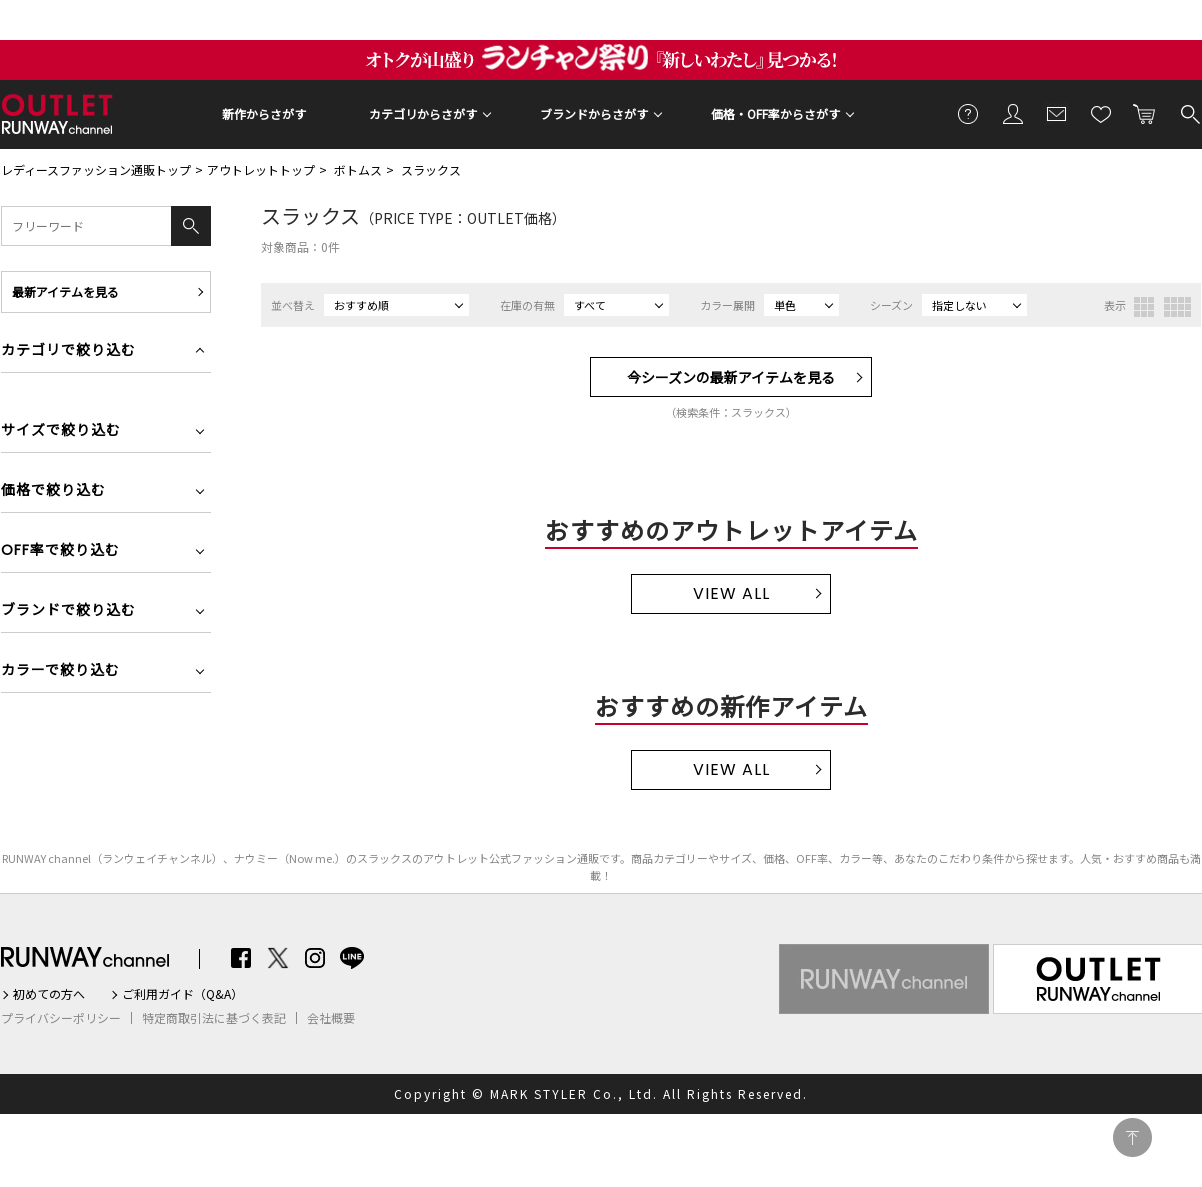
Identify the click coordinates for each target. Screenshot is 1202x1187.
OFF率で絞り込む (60, 551)
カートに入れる (1145, 113)
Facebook (241, 958)
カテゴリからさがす (423, 113)
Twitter (278, 958)
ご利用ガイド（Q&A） (182, 994)
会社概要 (331, 1018)
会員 (1013, 113)
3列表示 (1144, 307)
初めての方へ (49, 994)
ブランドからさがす (594, 113)
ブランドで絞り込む (68, 611)
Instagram (315, 958)
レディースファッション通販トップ (96, 169)
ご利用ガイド (969, 113)
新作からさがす (264, 113)
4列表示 (1177, 307)
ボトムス (358, 169)
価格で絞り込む (53, 491)
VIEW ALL (731, 593)
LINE (352, 958)
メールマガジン (1057, 113)
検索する (1189, 113)
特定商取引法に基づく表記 (214, 1018)
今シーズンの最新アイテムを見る (731, 377)
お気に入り (1101, 113)
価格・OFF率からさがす (775, 113)
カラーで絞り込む (60, 671)
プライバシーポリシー (61, 1018)
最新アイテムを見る (65, 291)
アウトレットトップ (261, 169)
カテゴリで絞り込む (68, 351)
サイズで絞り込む (61, 431)
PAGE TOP (1132, 1137)
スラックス (431, 169)
